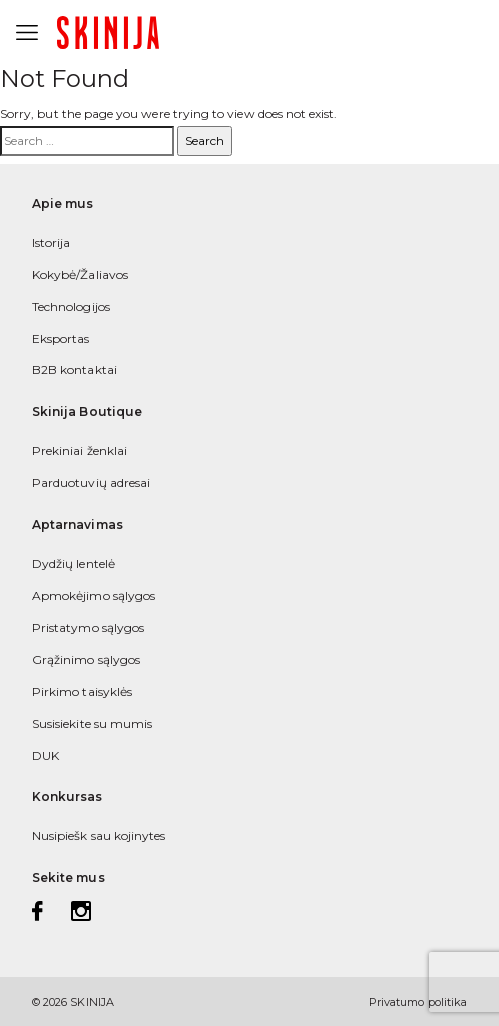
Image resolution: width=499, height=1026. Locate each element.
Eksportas (61, 338)
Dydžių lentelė (73, 563)
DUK (45, 755)
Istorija (51, 242)
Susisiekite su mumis (92, 723)
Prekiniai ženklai (79, 450)
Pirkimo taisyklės (82, 691)
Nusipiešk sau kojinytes (98, 835)
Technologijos (71, 306)
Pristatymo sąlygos (88, 627)
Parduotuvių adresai (91, 482)
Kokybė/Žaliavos (80, 274)
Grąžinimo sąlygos (86, 659)
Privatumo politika (418, 1002)
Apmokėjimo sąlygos (93, 595)
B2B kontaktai (74, 369)
